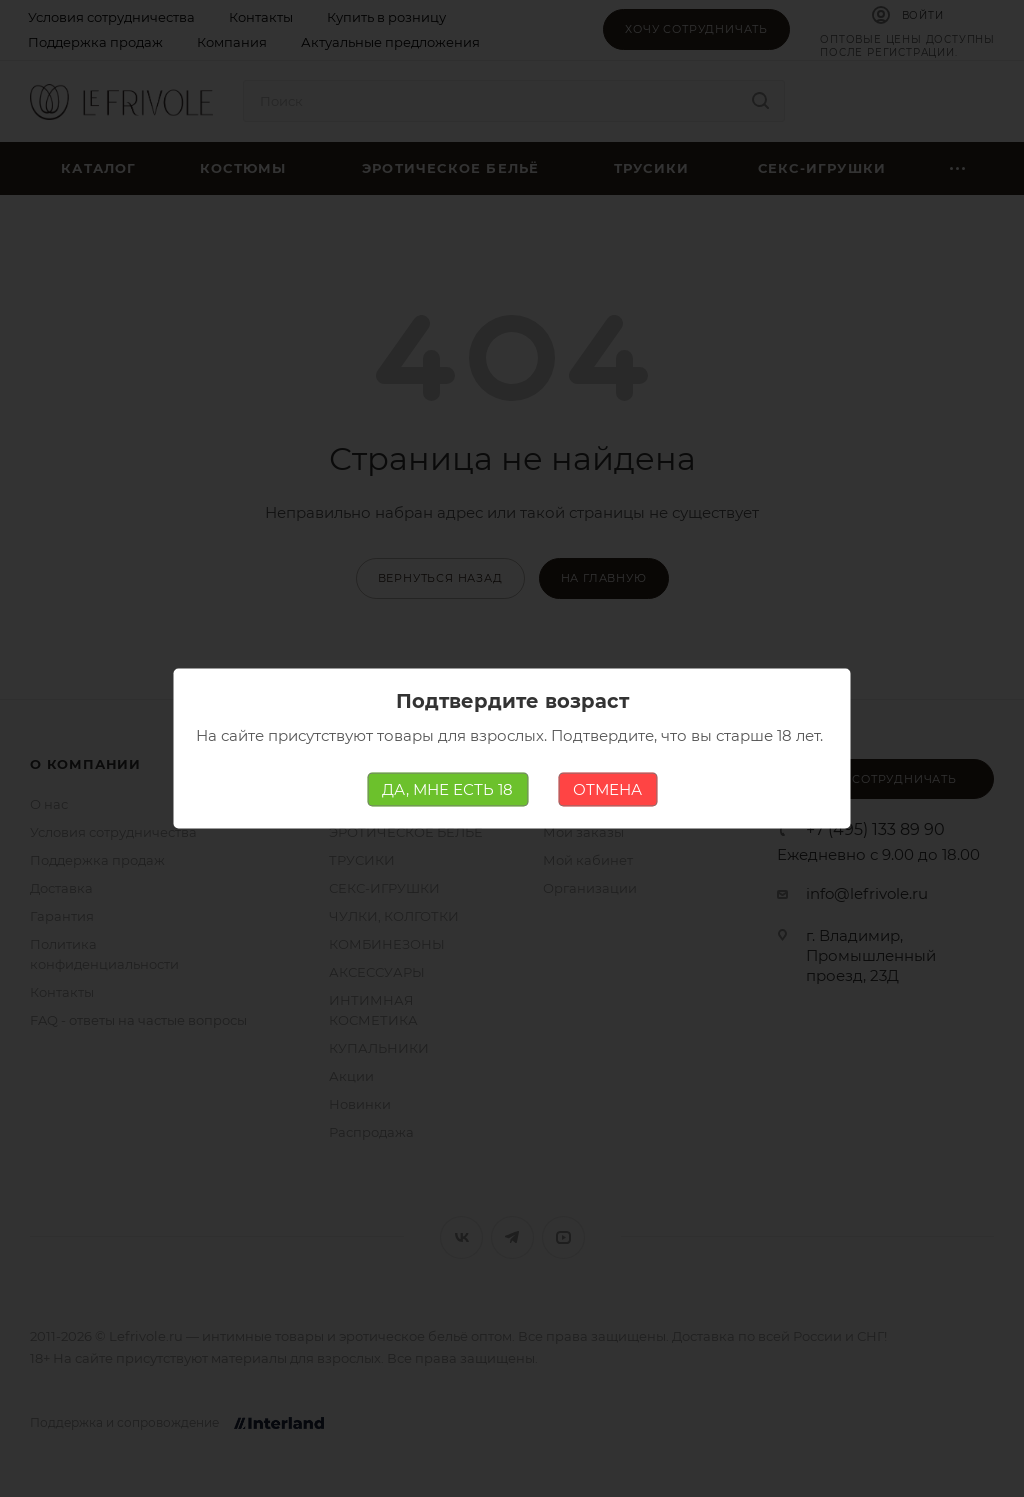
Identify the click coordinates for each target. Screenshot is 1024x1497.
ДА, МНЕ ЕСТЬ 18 (447, 789)
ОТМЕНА (607, 789)
